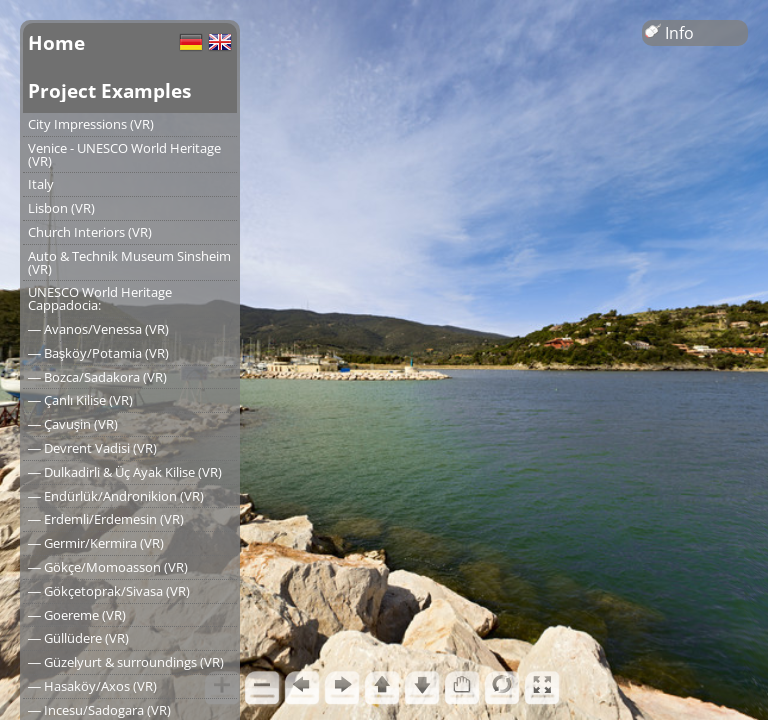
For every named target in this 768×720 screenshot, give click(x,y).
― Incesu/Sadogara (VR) (99, 710)
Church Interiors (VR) (90, 232)
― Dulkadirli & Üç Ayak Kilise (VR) (125, 472)
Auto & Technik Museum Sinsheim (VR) (129, 262)
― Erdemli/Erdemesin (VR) (106, 519)
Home (56, 42)
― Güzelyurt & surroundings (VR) (126, 662)
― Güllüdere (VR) (78, 638)
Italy (41, 184)
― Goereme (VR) (77, 615)
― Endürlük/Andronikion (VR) (116, 496)
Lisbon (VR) (61, 208)
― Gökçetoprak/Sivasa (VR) (109, 591)
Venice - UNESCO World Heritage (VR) (124, 154)
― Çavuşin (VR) (73, 424)
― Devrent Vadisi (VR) (92, 448)
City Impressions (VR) (91, 124)
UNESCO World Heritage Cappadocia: (100, 298)
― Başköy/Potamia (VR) (98, 353)
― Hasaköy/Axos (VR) (92, 686)
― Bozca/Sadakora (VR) (97, 377)
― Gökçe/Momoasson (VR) (108, 567)
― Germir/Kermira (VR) (96, 543)
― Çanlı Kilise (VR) (80, 400)
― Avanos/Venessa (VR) (98, 329)
